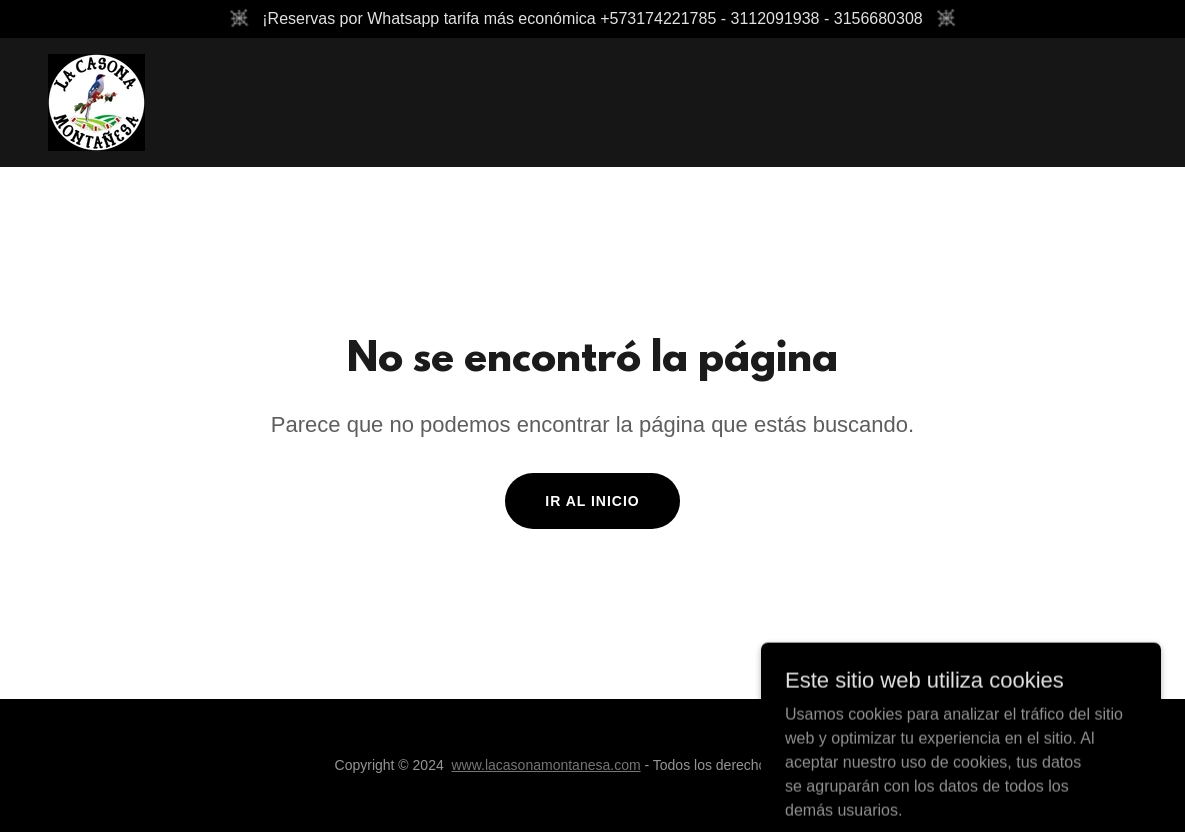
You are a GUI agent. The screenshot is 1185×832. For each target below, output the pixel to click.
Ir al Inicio (592, 501)
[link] (96, 101)
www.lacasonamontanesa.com (545, 765)
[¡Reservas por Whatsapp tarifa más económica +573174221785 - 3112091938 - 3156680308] (592, 19)
